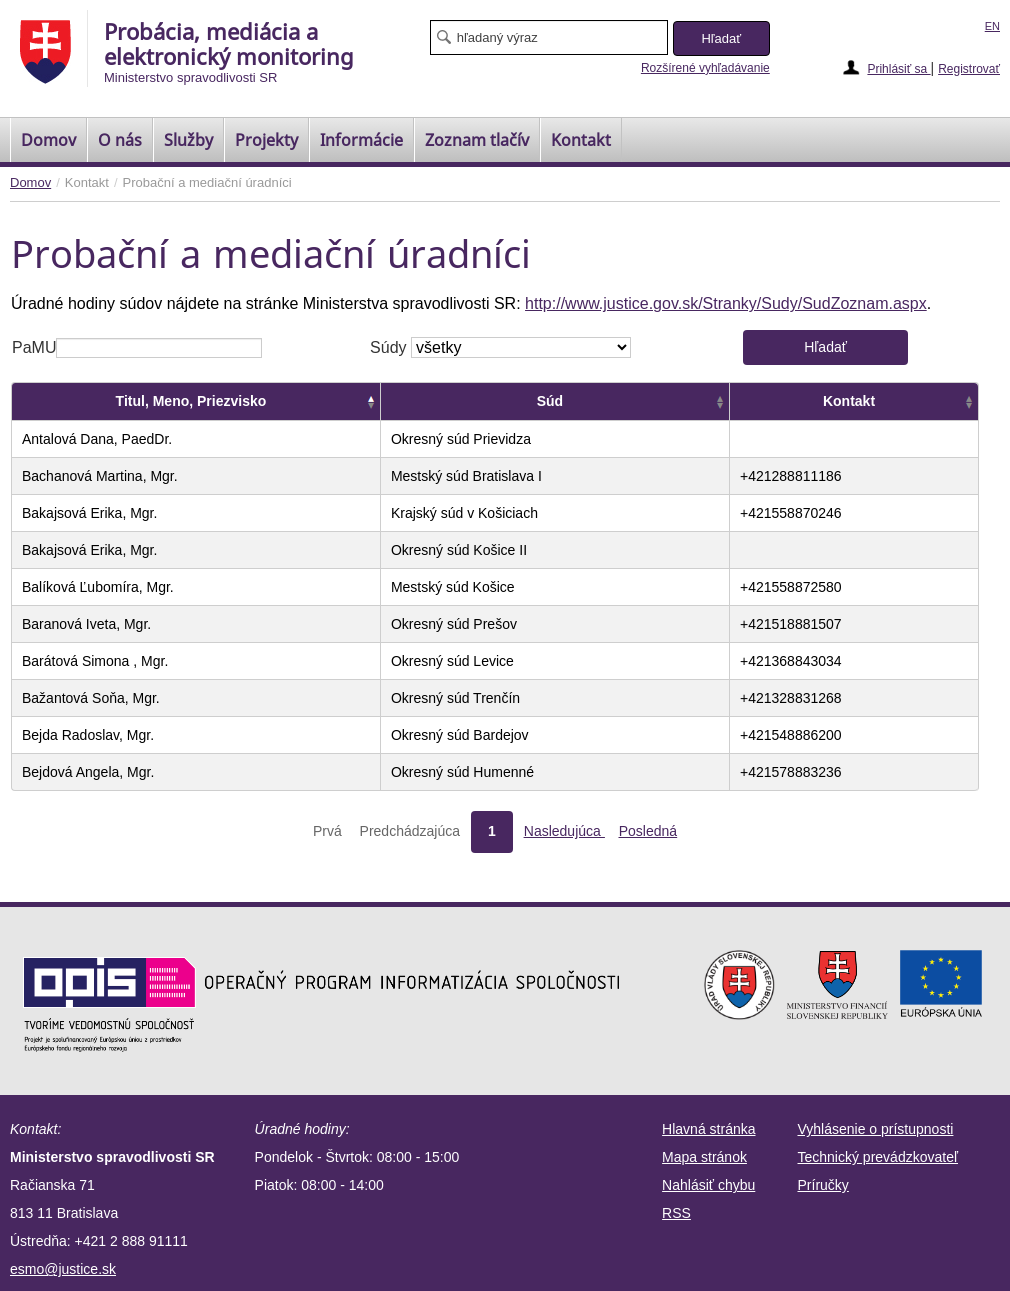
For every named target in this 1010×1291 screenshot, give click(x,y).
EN (992, 26)
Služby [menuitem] (188, 140)
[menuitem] (48, 140)
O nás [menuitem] (120, 140)
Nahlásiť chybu (708, 1185)
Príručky (823, 1185)
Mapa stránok (704, 1157)
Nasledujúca (564, 831)
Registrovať (969, 69)
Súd (550, 401)
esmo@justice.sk (63, 1269)
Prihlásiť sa (898, 69)
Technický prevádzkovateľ (878, 1157)
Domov (30, 182)
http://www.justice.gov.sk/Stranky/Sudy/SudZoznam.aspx (726, 303)
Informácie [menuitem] (361, 140)
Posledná (648, 831)
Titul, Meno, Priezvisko (191, 401)
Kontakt (849, 401)
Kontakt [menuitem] (581, 140)
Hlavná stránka (708, 1129)
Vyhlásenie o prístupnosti (876, 1129)
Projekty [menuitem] (266, 140)
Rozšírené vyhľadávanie (705, 68)
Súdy (388, 347)
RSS (676, 1213)
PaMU (34, 347)
